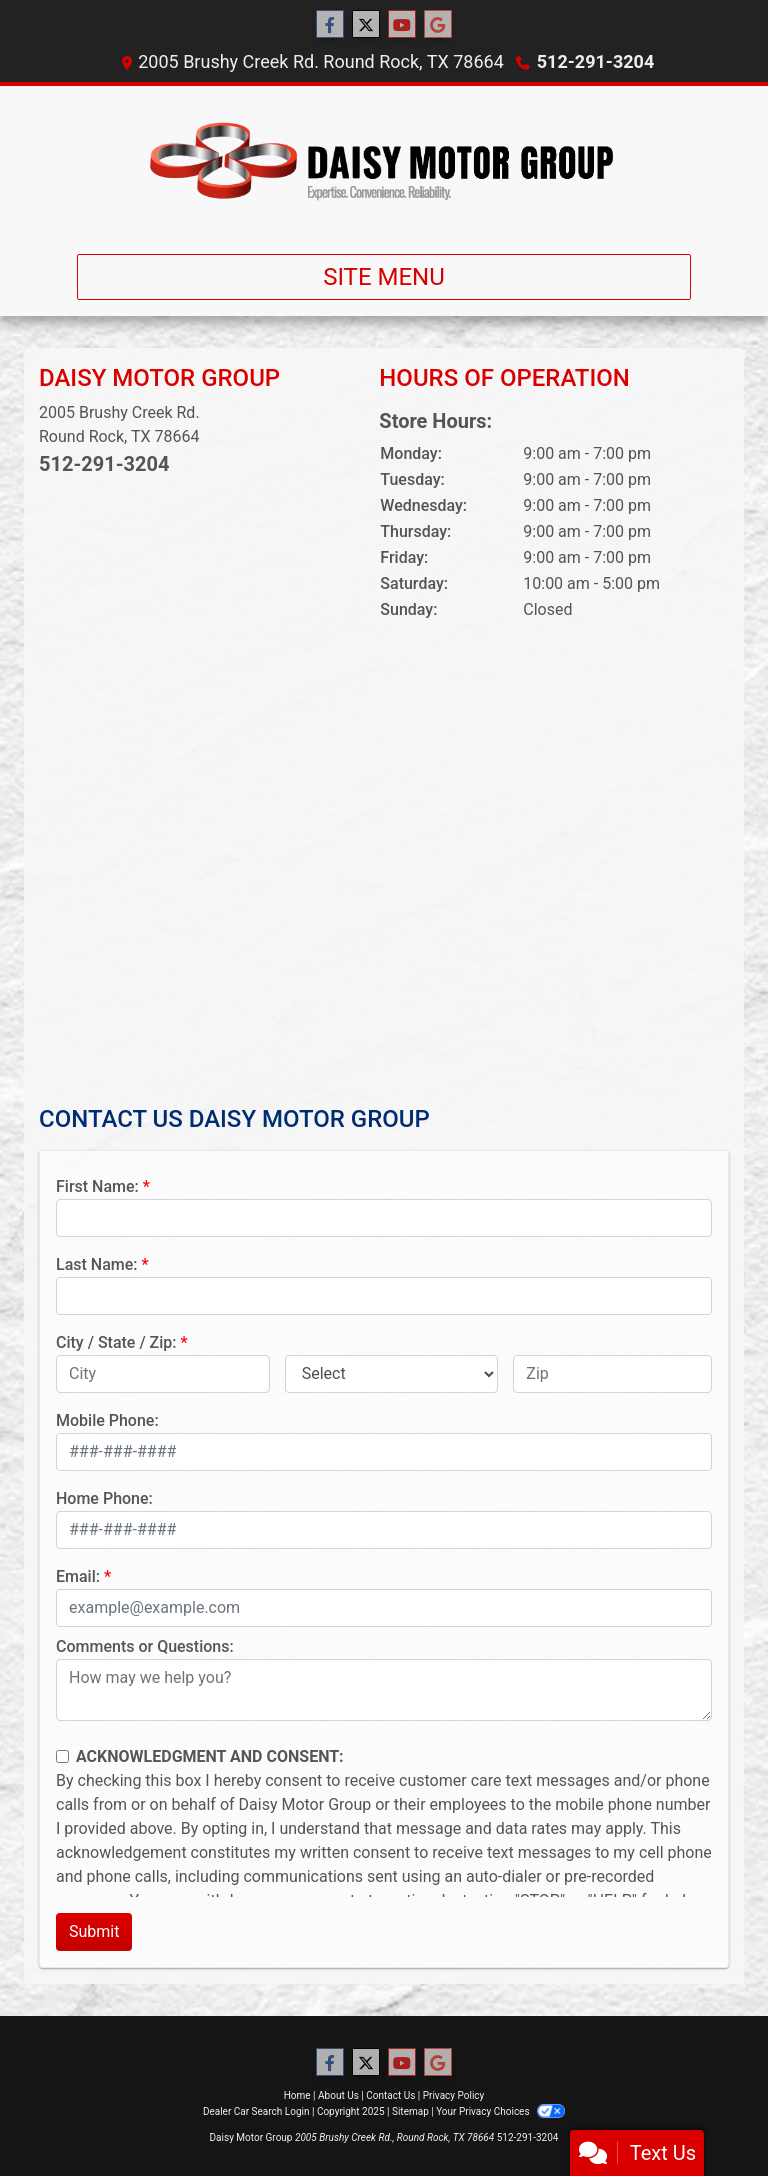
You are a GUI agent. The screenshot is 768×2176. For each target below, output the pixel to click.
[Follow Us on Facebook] (330, 25)
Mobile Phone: (107, 1420)
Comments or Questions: (145, 1646)
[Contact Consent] (62, 1756)
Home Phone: (104, 1498)
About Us (338, 2095)
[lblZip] (612, 1374)
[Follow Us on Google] (438, 25)
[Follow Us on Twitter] (366, 25)
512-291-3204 (595, 61)
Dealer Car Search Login (256, 2111)
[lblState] (392, 1374)
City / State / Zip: (116, 1342)
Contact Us (390, 2095)
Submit (94, 1931)
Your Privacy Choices (500, 2111)
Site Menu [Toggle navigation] (384, 277)
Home (297, 2095)
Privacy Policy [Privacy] (454, 2095)
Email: (78, 1576)
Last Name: (97, 1264)
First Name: (97, 1186)
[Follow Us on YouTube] (402, 25)
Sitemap (410, 2111)
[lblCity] (163, 1374)
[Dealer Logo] (384, 162)
